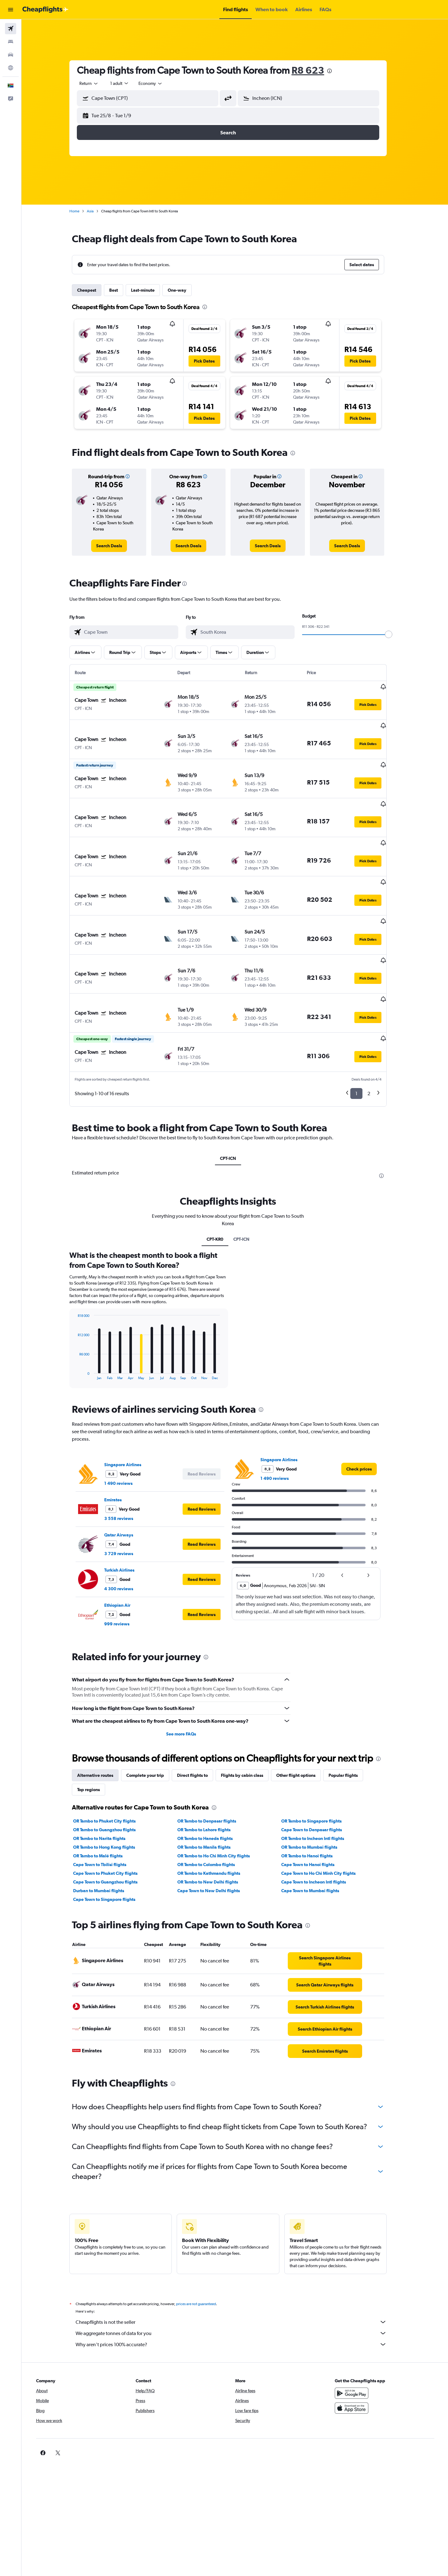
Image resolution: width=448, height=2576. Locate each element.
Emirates (119, 1445)
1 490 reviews (125, 1428)
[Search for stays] (10, 41)
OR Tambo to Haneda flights (211, 1783)
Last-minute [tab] (149, 290)
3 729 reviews (125, 1499)
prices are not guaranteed (203, 2249)
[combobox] (96, 83)
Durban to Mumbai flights (105, 1836)
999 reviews (123, 1569)
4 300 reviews (125, 1534)
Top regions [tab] (95, 1735)
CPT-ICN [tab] (235, 1103)
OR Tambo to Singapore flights (318, 1766)
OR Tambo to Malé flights (104, 1801)
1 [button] (363, 1039)
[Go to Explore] (10, 68)
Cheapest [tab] (93, 290)
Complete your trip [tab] (152, 1720)
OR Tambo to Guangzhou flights (111, 1775)
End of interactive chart (81, 1320)
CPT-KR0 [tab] (221, 1184)
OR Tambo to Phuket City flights (111, 1766)
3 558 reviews (125, 1464)
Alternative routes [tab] (102, 1720)
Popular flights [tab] (350, 1720)
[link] (116, 546)
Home (81, 211)
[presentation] (336, 71)
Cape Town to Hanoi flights (314, 1810)
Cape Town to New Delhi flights (215, 1836)
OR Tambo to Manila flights (210, 1792)
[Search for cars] (10, 55)
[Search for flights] (10, 28)
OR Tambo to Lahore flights (210, 1775)
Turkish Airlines (126, 1515)
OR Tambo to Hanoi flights (313, 1801)
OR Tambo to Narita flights (106, 1783)
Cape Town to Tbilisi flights (106, 1810)
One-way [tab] (184, 290)
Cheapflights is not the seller (238, 2267)
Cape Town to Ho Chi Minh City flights (325, 1818)
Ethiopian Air (124, 1550)
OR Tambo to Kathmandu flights (215, 1818)
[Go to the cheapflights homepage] (45, 10)
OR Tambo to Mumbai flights (316, 1792)
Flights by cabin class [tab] (249, 1720)
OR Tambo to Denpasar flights (213, 1766)
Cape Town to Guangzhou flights (112, 1827)
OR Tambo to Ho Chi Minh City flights (220, 1801)
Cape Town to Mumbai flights (317, 1836)
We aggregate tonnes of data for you (238, 2278)
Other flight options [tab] (302, 1720)
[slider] (395, 634)
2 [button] (375, 1039)
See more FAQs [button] (188, 1679)
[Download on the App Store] (359, 2353)
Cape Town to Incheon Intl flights (320, 1827)
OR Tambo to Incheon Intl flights (319, 1783)
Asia (97, 211)
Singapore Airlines (129, 1410)
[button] (10, 9)
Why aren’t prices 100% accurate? (238, 2290)
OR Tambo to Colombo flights (212, 1810)
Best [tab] (120, 290)
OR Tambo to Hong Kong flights (111, 1792)
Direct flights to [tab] (199, 1720)
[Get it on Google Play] (359, 2338)
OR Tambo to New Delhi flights (214, 1827)
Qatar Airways (125, 1480)
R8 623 (314, 70)
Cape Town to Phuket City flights (112, 1818)
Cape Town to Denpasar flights (318, 1775)
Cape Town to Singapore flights (111, 1844)
